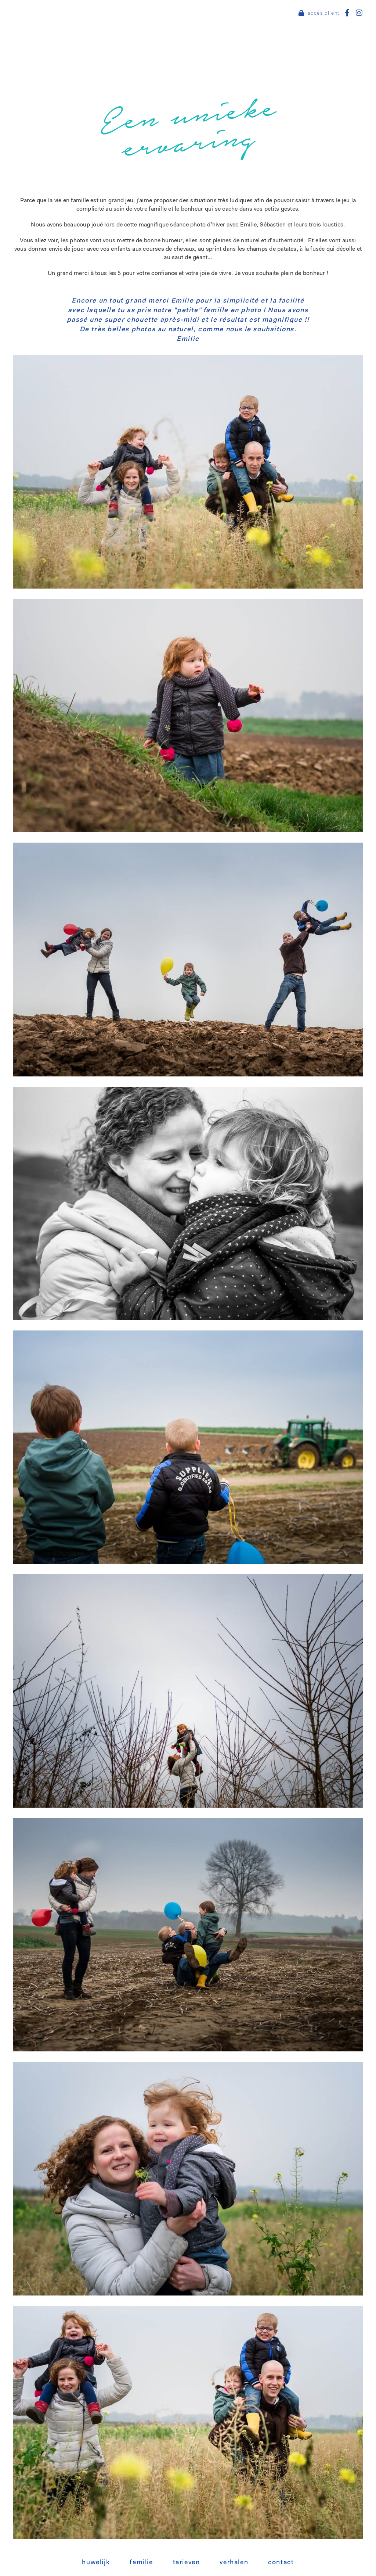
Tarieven (186, 2562)
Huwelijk (96, 2562)
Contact (281, 2562)
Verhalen (234, 2562)
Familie (141, 2562)
